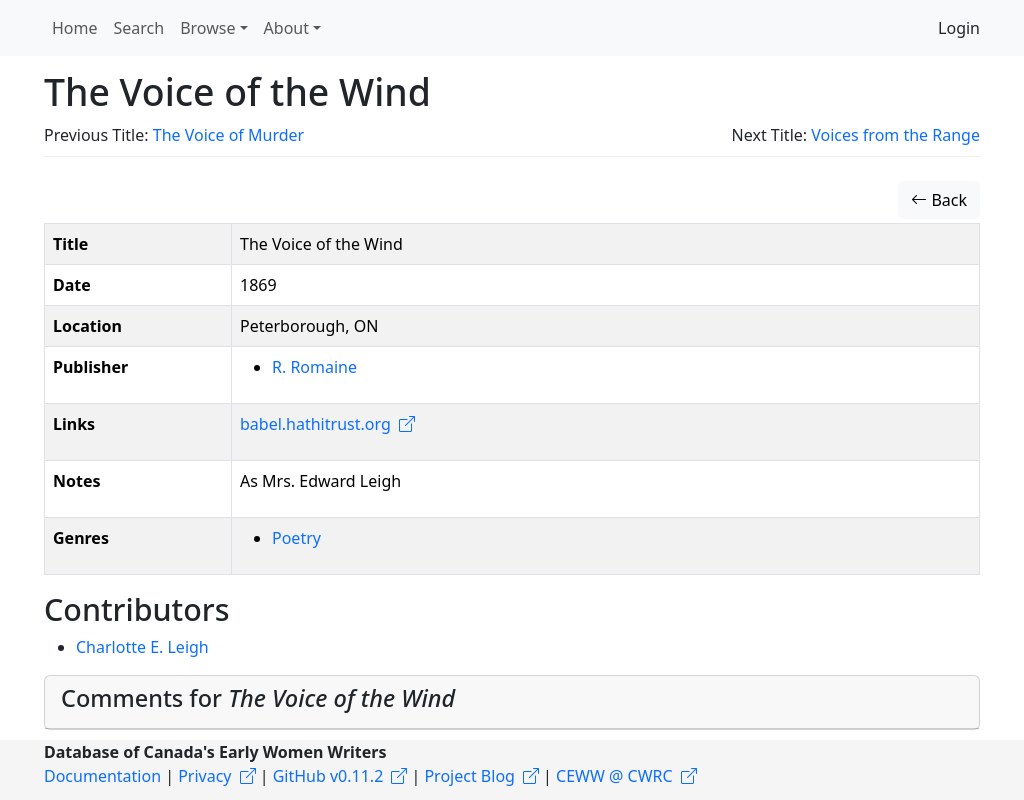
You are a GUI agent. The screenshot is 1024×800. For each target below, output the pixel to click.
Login (959, 28)
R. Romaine (314, 367)
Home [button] (75, 28)
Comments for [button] (258, 698)
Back (939, 200)
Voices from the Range (895, 135)
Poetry (296, 538)
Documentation (102, 776)
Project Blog (469, 776)
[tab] (512, 702)
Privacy (204, 776)
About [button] (286, 28)
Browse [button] (207, 28)
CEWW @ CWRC (614, 776)
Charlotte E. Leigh (142, 647)
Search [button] (139, 28)
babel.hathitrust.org (315, 424)
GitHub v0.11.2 (328, 776)
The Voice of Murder (228, 135)
